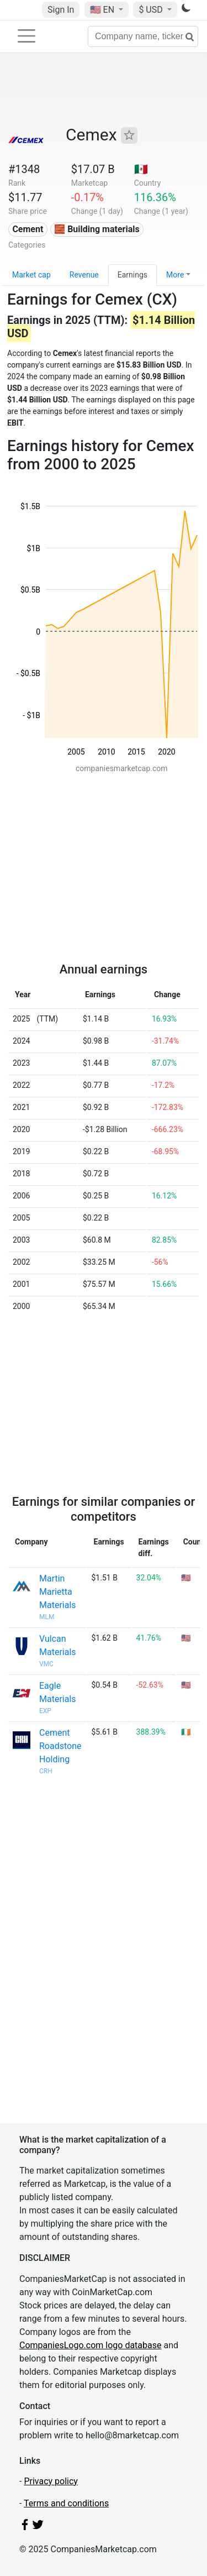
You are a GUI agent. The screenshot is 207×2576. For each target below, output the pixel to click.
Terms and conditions (66, 2503)
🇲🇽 (141, 169)
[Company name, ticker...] (143, 36)
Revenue (84, 274)
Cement (27, 229)
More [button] (175, 274)
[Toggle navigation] (26, 36)
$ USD (151, 9)
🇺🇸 (103, 9)
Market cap (31, 274)
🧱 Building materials (97, 229)
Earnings (132, 274)
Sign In (60, 9)
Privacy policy (51, 2481)
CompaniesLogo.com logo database (90, 2345)
